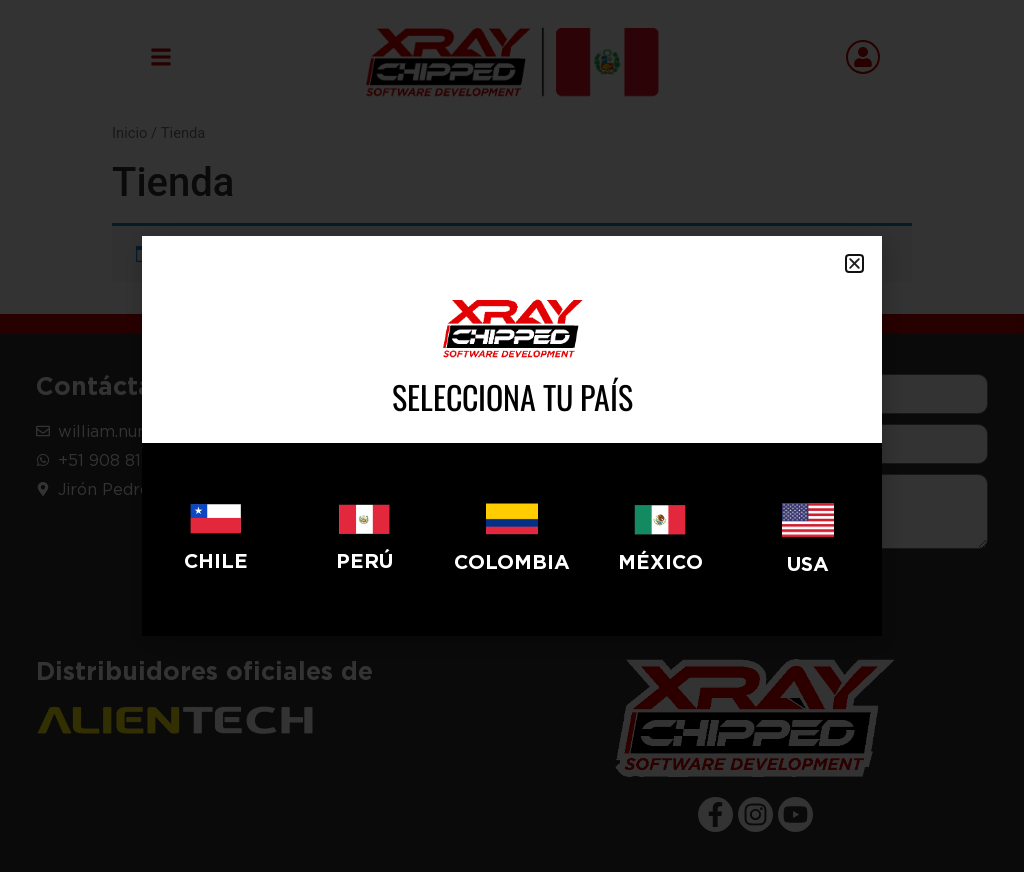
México (660, 561)
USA (808, 563)
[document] (512, 436)
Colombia (512, 561)
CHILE (216, 560)
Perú (364, 560)
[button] (854, 263)
